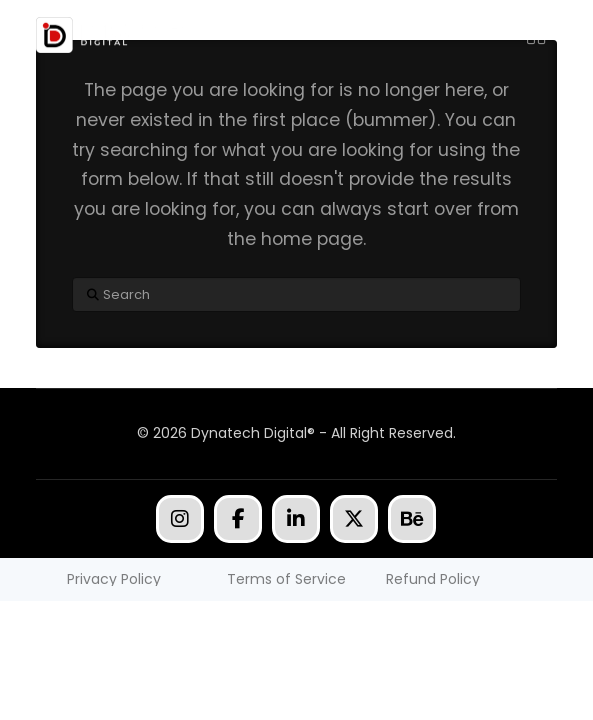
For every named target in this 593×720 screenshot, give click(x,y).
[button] (536, 35)
